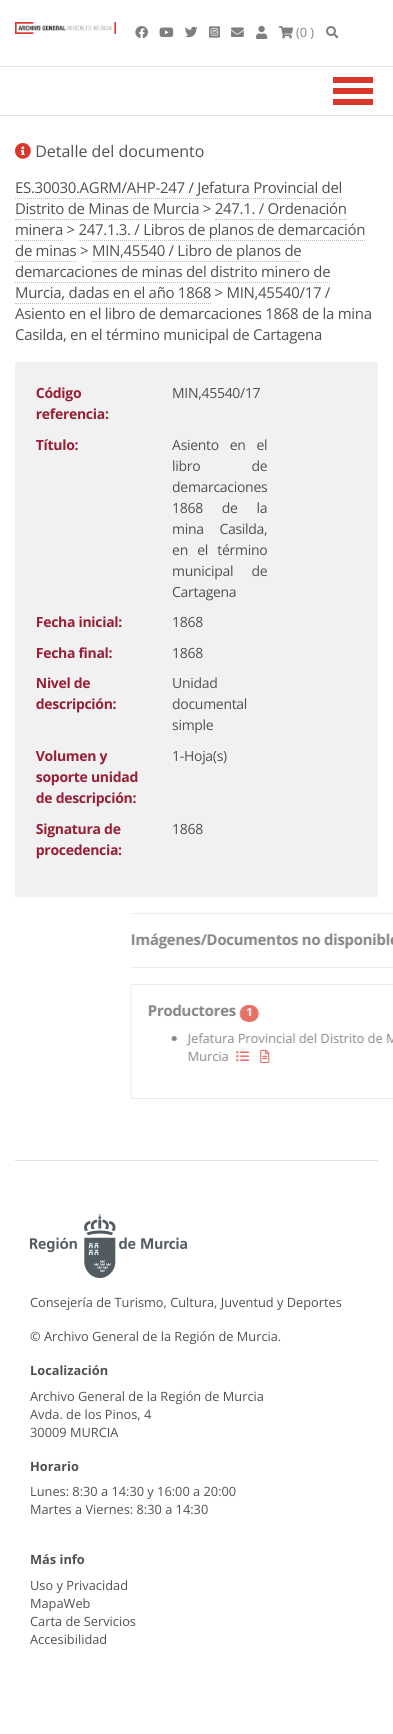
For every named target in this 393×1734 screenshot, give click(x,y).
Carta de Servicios (83, 1621)
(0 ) (297, 32)
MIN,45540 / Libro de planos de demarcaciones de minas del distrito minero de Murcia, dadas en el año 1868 (172, 272)
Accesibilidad (68, 1639)
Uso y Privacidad (79, 1585)
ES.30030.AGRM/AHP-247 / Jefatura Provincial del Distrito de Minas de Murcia (178, 198)
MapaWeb (60, 1603)
